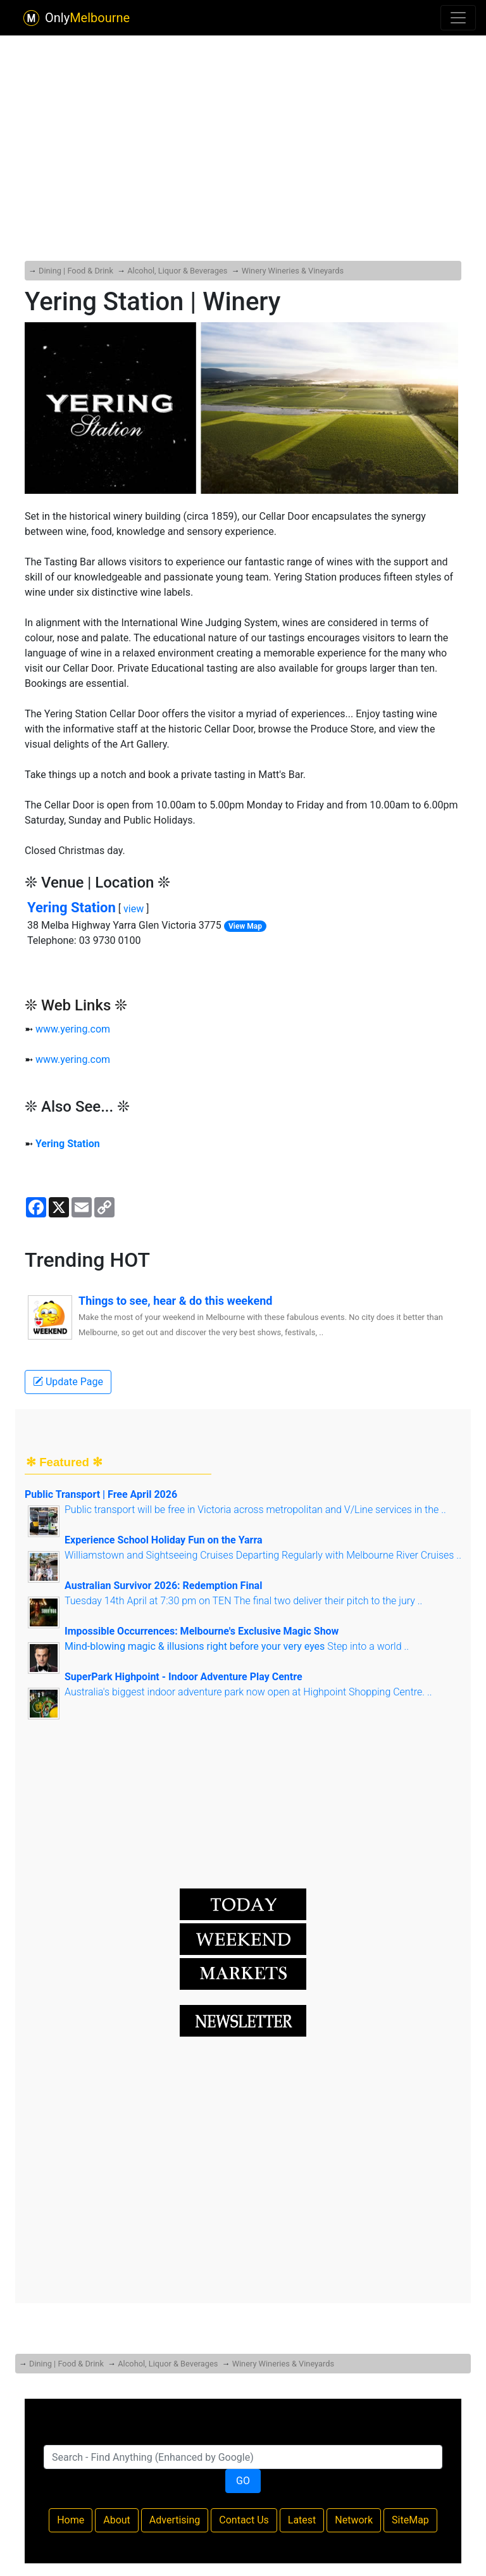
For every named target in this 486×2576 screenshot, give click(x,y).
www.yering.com (72, 1029)
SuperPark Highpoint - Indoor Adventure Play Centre (183, 1677)
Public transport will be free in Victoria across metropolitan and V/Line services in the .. (255, 1510)
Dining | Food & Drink (76, 270)
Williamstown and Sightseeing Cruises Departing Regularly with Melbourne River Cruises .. (263, 1555)
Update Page (68, 1382)
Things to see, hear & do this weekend (175, 1300)
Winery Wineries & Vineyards (293, 270)
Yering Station (71, 907)
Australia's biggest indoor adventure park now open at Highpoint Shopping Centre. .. (248, 1692)
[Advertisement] (243, 116)
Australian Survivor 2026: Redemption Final (163, 1586)
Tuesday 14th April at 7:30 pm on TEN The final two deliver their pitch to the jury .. (243, 1601)
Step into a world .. (237, 1646)
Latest (302, 2520)
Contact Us (244, 2520)
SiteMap (410, 2520)
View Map (245, 926)
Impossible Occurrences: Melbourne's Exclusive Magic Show (202, 1631)
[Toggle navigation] (458, 17)
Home (70, 2520)
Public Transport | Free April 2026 (101, 1494)
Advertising (175, 2520)
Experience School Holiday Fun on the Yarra (164, 1540)
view (133, 909)
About (116, 2520)
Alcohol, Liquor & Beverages (177, 270)
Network (354, 2520)
